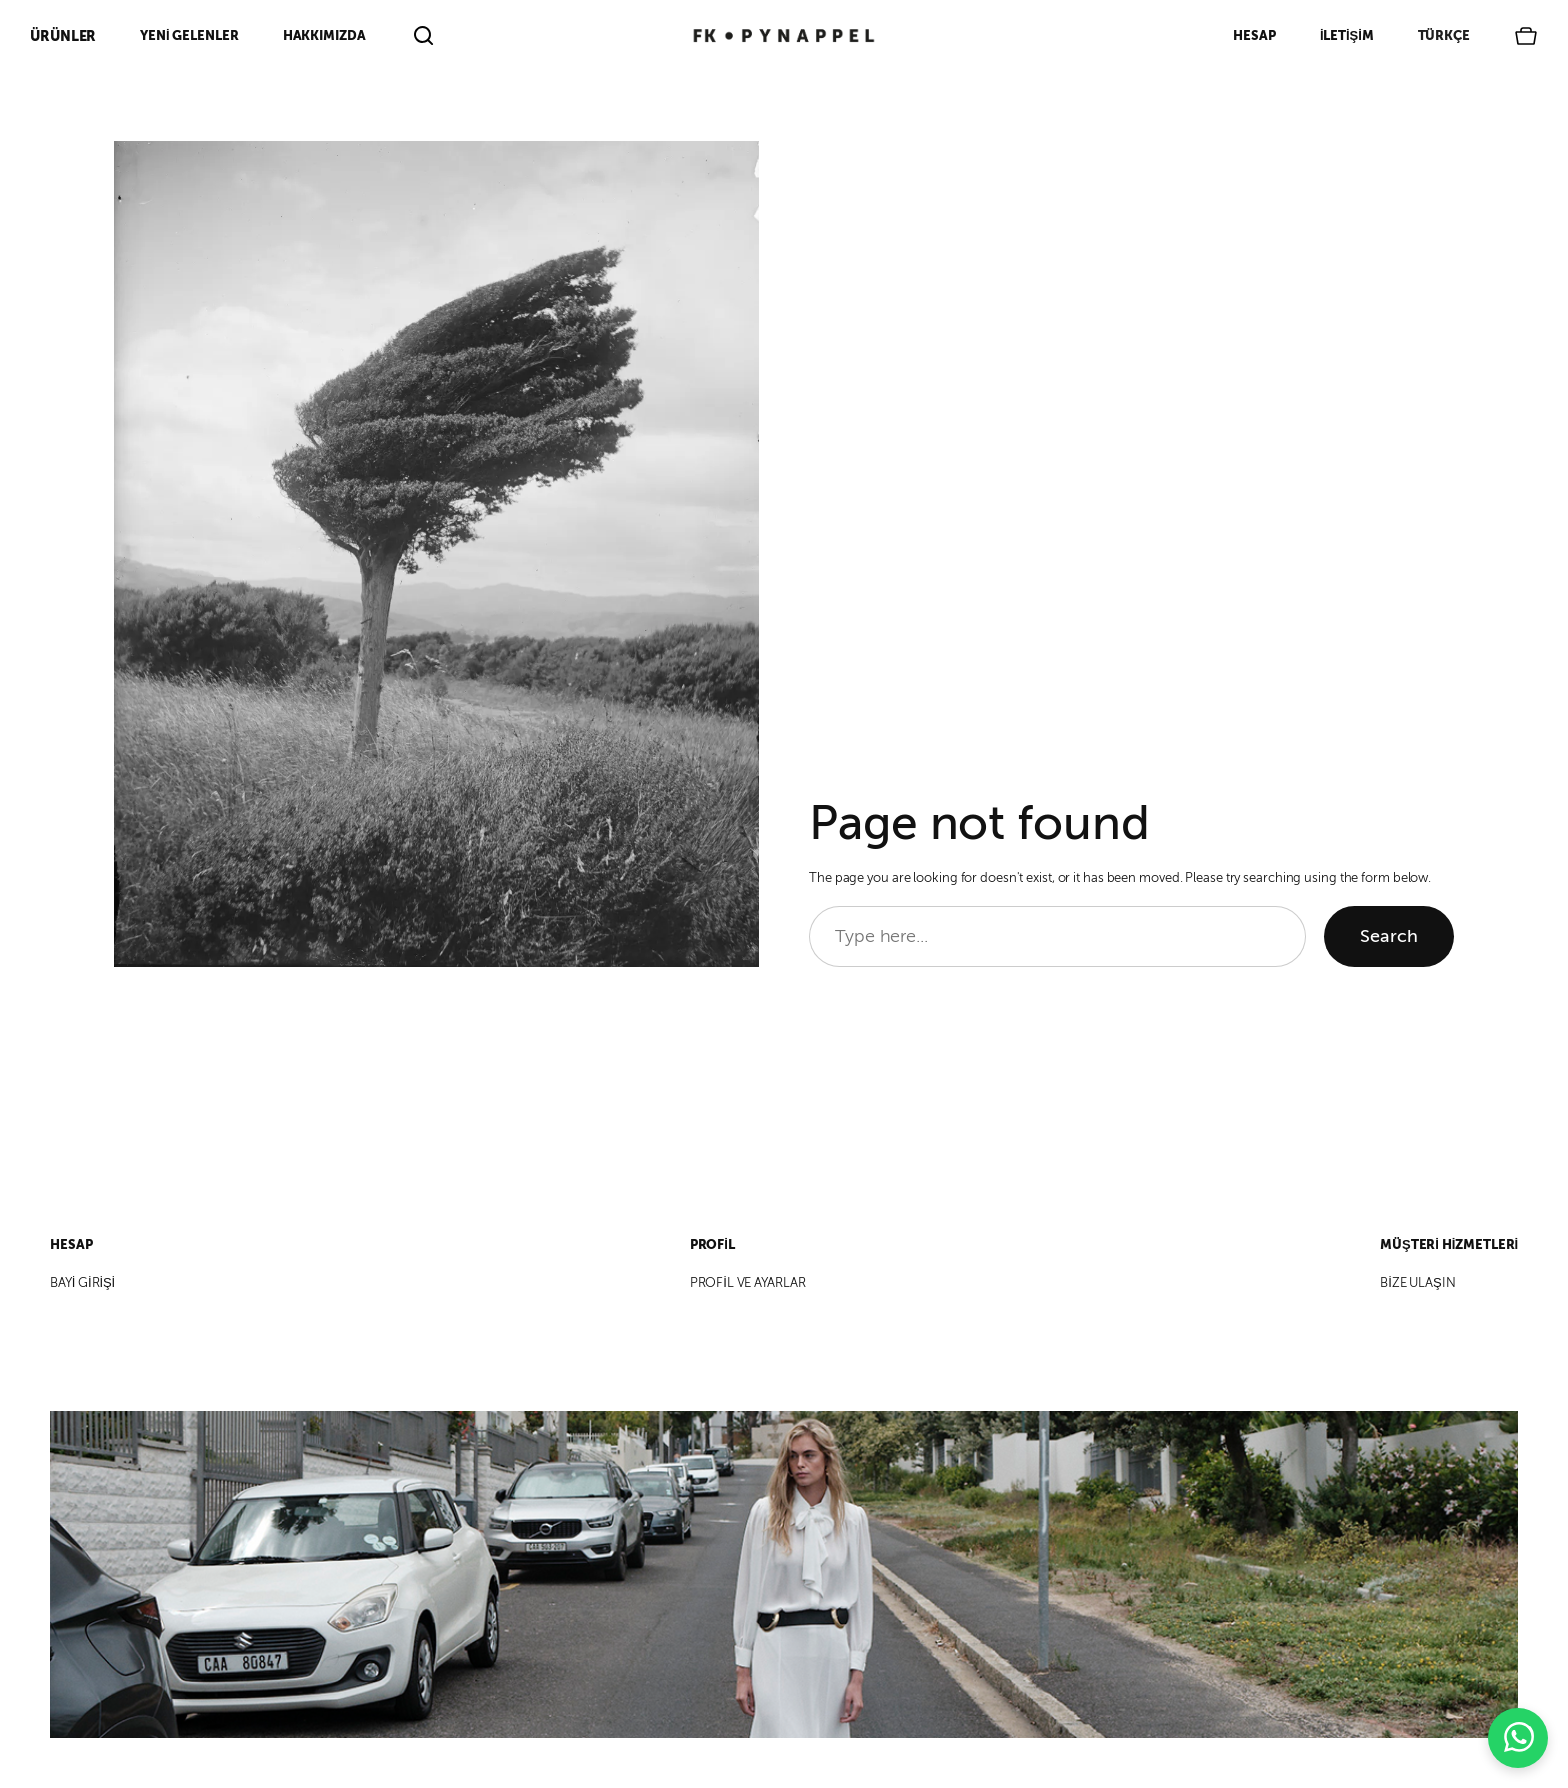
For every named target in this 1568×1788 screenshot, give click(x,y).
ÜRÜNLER (63, 36)
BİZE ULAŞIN (1417, 1283)
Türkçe (1444, 35)
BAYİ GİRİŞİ (82, 1283)
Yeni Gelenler (189, 35)
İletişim (1347, 35)
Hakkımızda (324, 35)
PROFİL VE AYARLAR (748, 1283)
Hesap (1254, 35)
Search (1389, 936)
